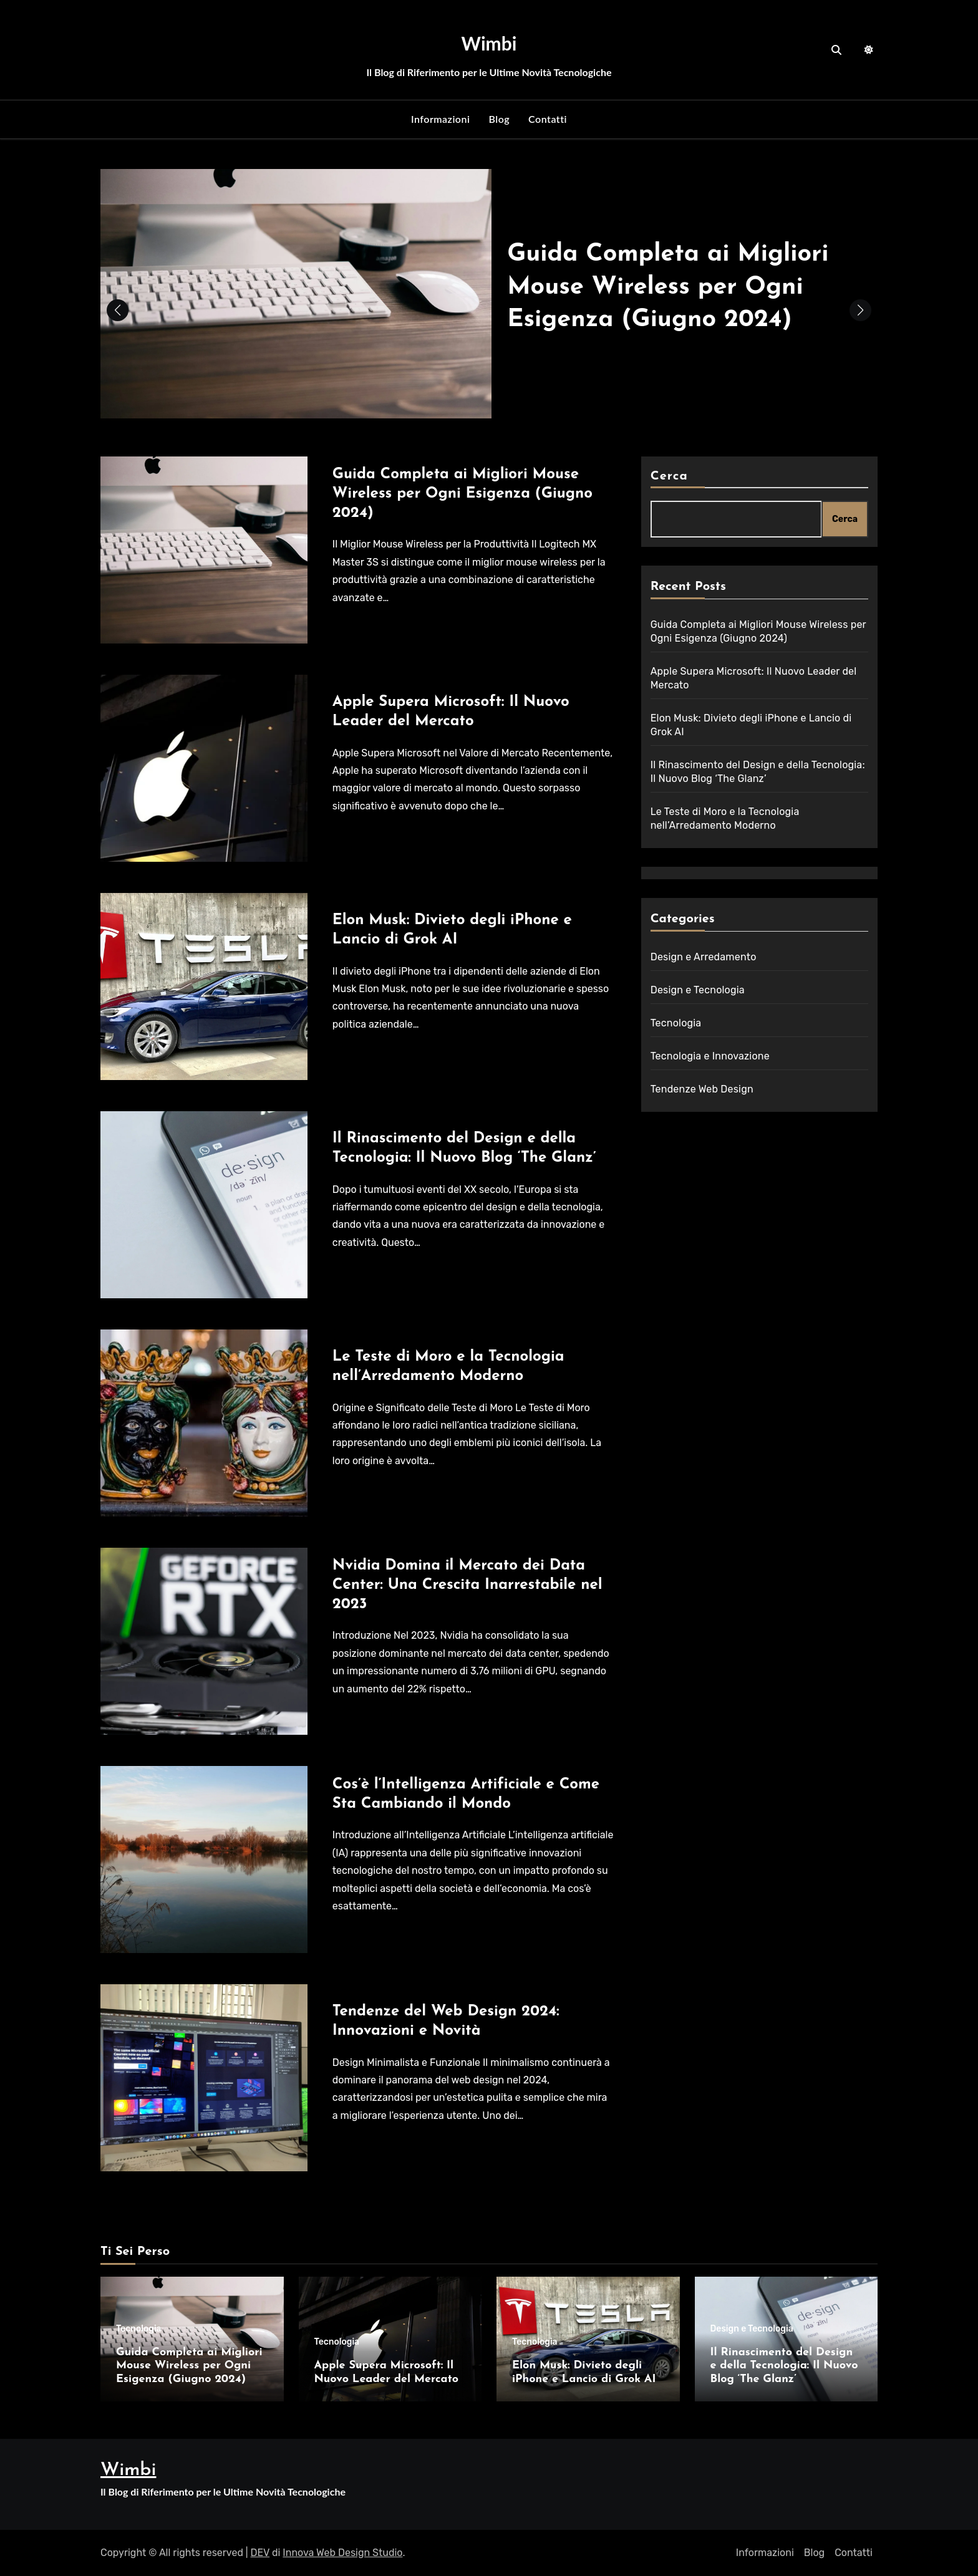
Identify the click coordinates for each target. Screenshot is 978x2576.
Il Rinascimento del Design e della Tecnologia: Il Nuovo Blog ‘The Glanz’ (784, 2366)
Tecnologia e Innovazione (710, 1056)
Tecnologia (676, 1023)
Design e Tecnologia (698, 990)
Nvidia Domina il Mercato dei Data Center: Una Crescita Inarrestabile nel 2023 (467, 1585)
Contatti (547, 119)
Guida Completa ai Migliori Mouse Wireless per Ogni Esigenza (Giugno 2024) (670, 287)
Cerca (669, 476)
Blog (499, 119)
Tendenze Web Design (702, 1089)
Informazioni (440, 119)
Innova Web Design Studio (342, 2553)
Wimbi (489, 43)
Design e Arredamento (704, 957)
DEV (260, 2553)
